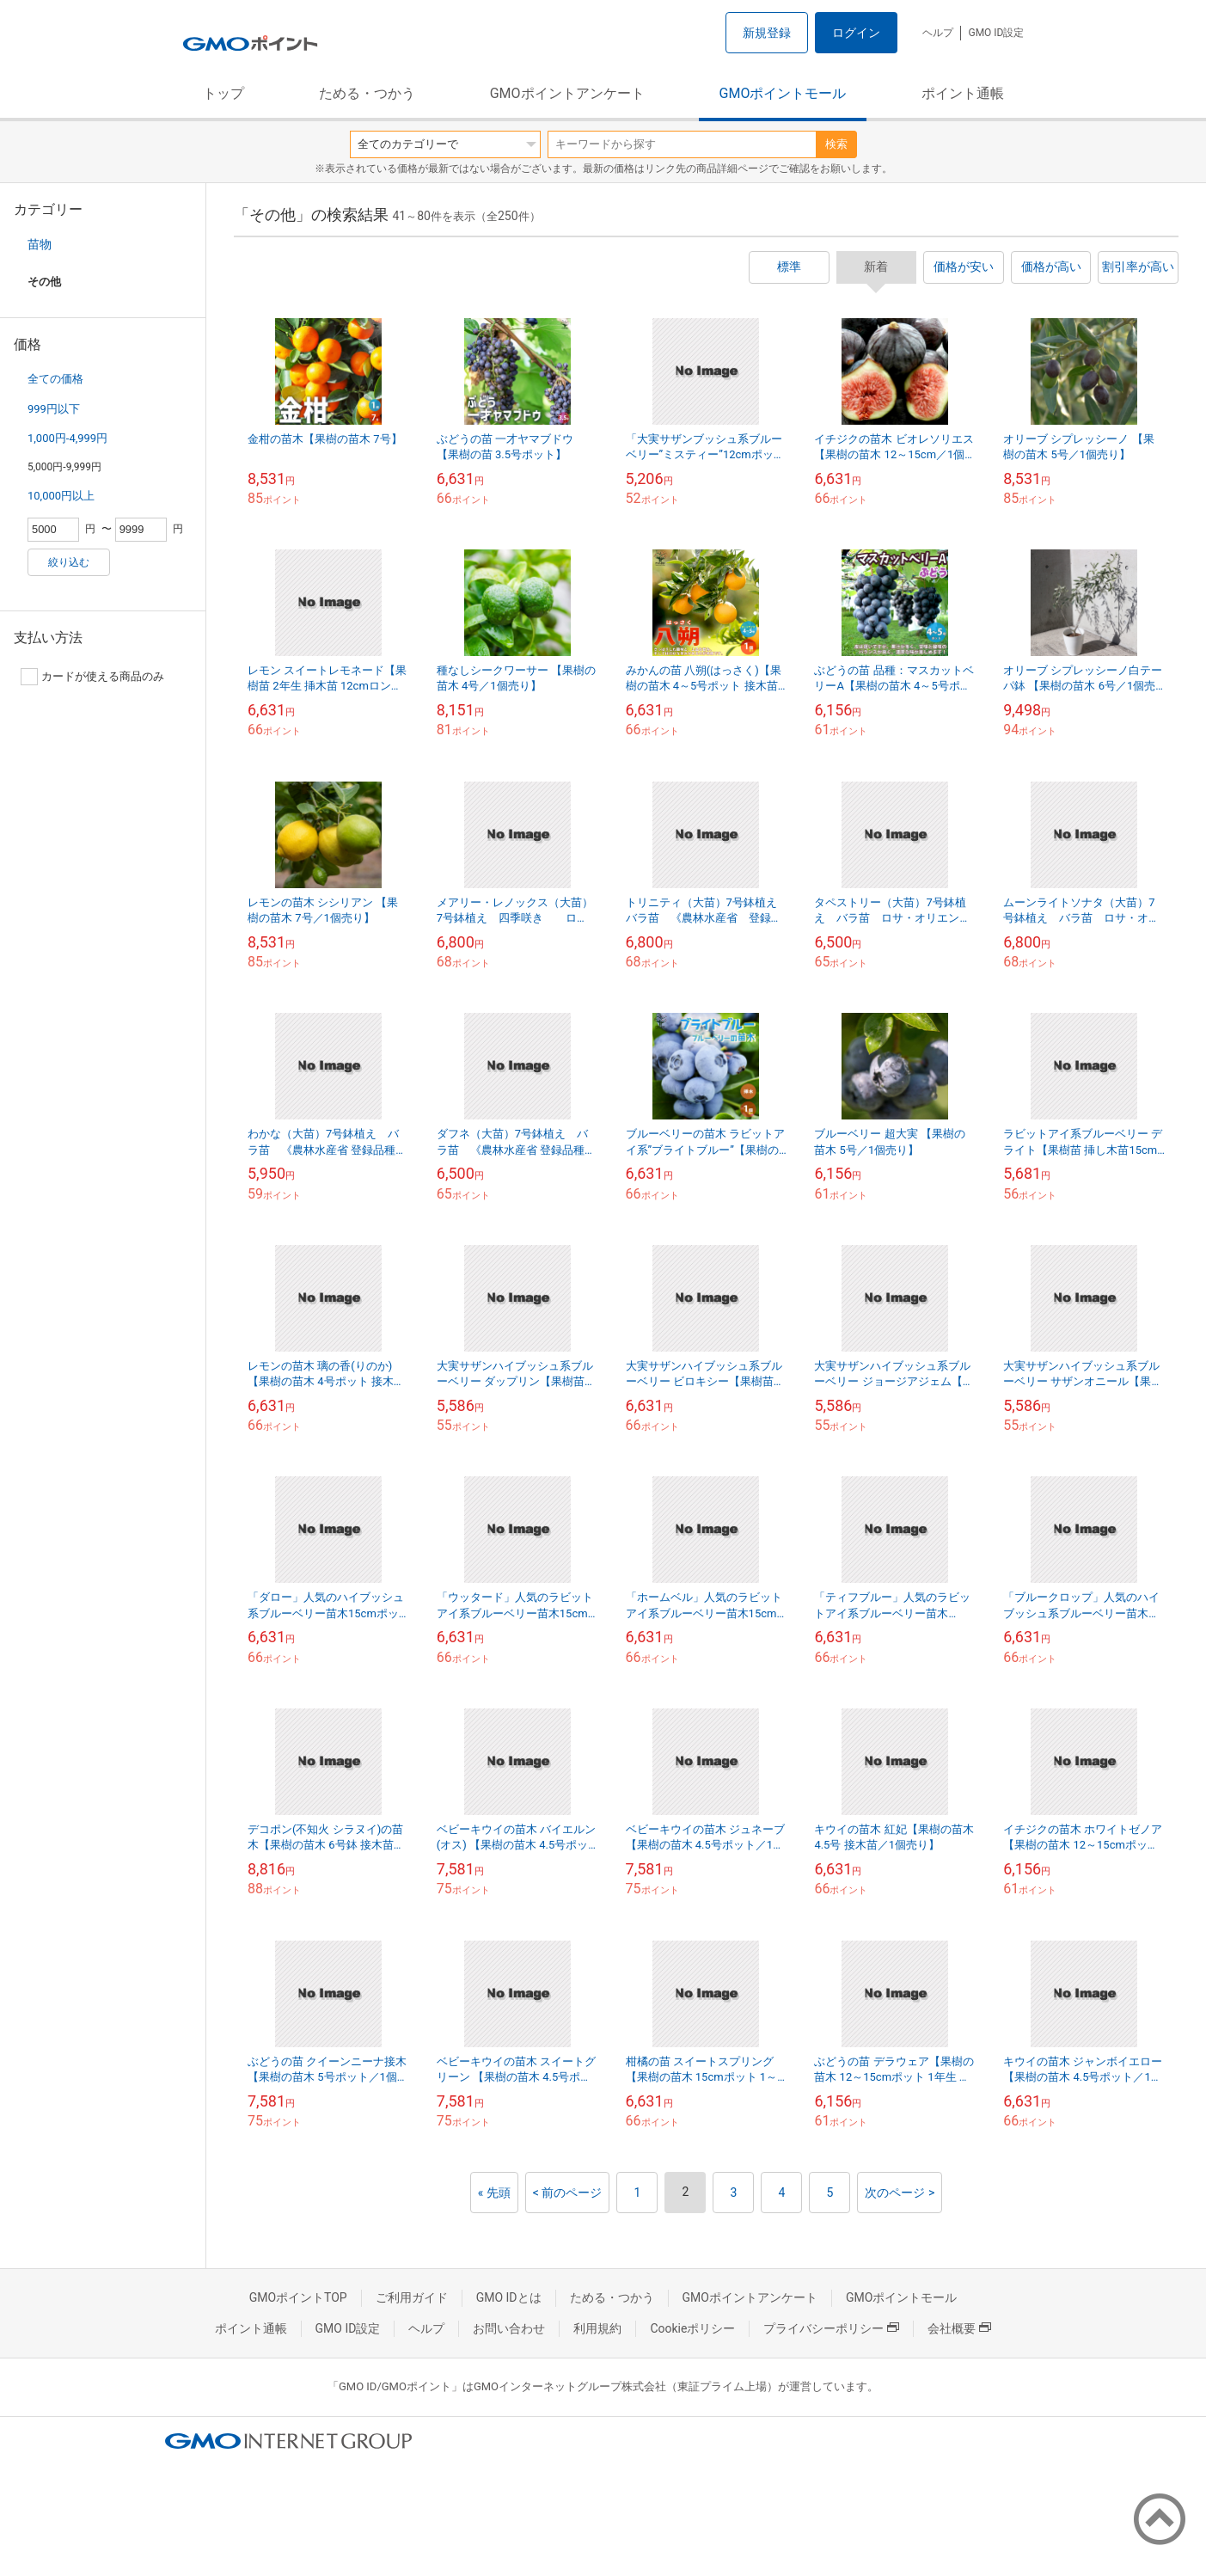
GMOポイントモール (783, 93)
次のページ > (899, 2192)
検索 (836, 144)
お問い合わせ (509, 2328)
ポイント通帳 (962, 93)
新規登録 (767, 33)
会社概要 (959, 2328)
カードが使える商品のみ (92, 676)
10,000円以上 (61, 495)
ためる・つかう (367, 93)
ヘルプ (937, 33)
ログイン (856, 33)
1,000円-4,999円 (67, 438)
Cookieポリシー (692, 2328)
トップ (223, 93)
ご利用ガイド (412, 2297)
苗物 (40, 244)
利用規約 (597, 2328)
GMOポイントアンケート (567, 93)
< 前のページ (568, 2192)
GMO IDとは (509, 2297)
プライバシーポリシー (831, 2328)
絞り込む (68, 562)
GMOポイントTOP (298, 2297)
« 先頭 (494, 2192)
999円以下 (54, 408)
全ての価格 (55, 378)
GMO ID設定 (996, 33)
